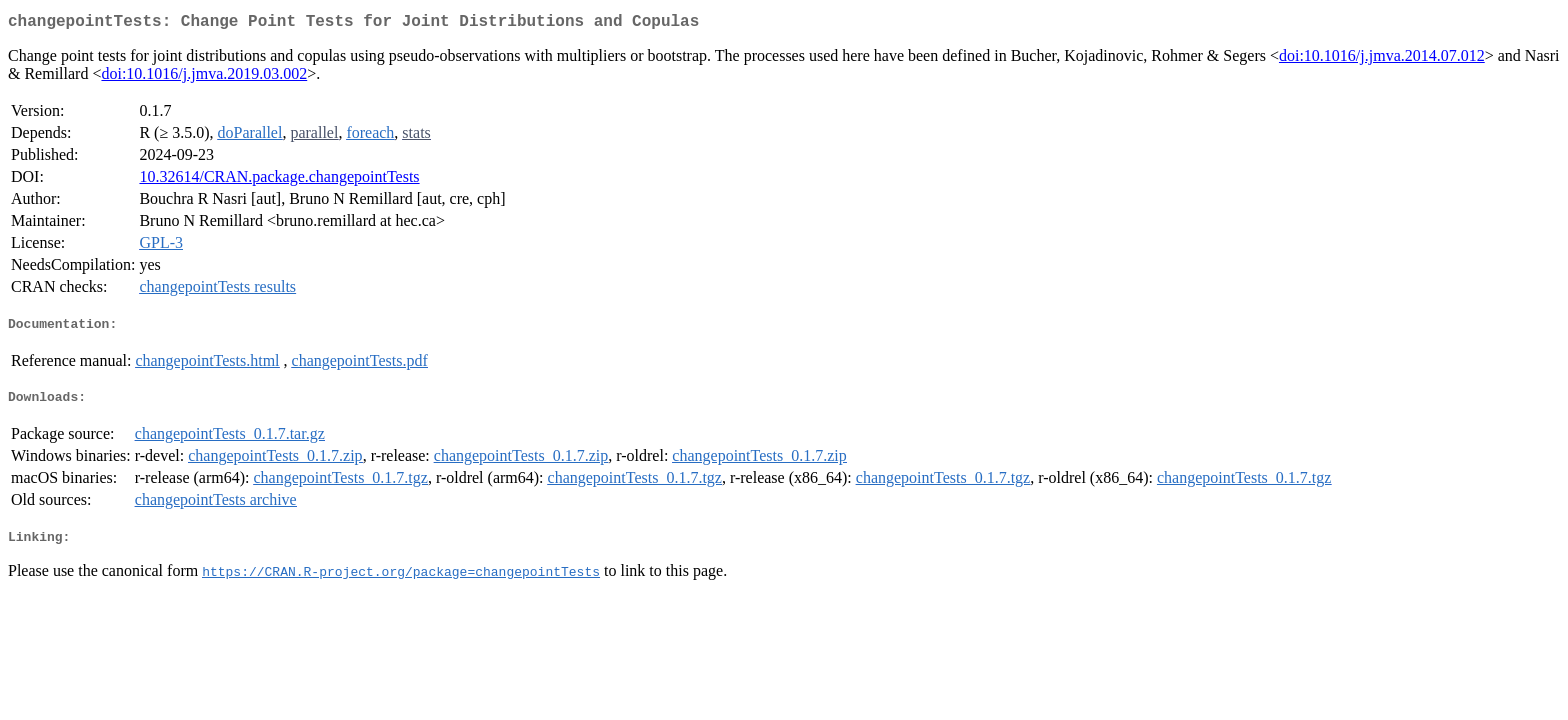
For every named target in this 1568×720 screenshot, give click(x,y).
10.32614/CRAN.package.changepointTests (279, 180)
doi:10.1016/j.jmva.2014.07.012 (1382, 59)
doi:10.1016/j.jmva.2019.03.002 (204, 77)
